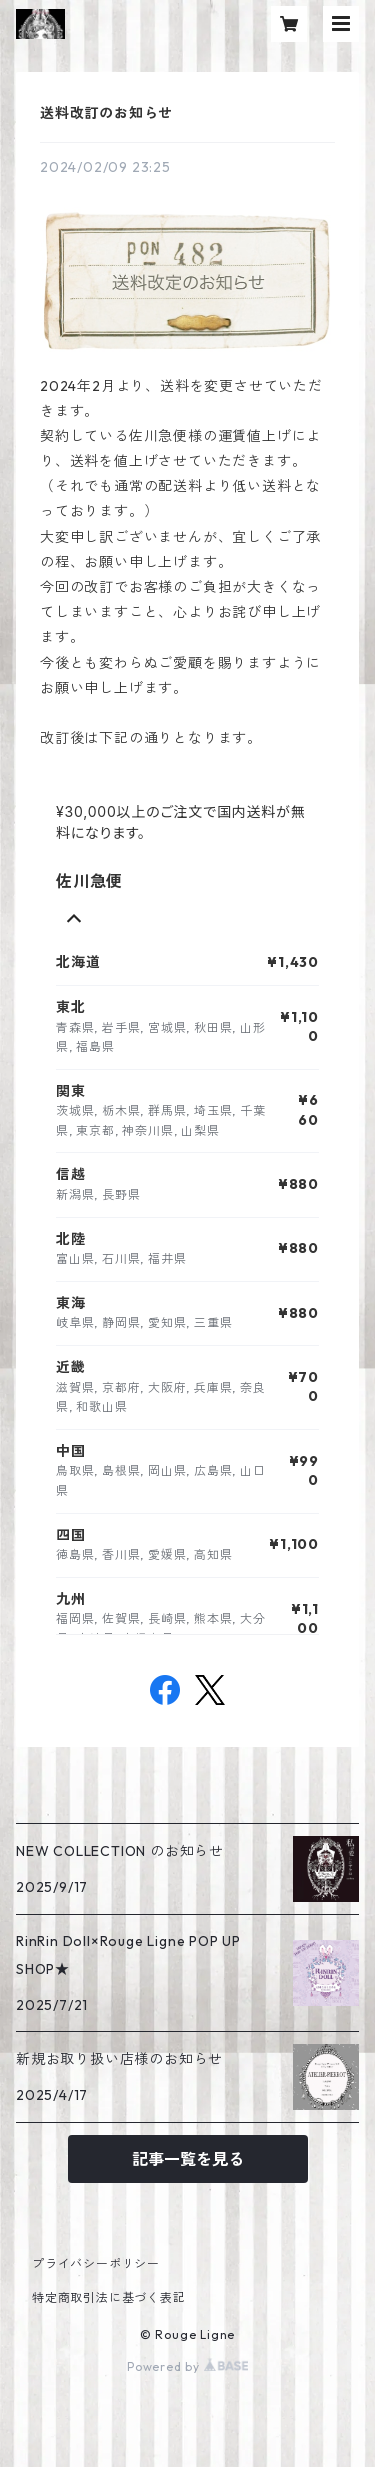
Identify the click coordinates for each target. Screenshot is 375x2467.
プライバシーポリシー (96, 2263)
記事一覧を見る (188, 2159)
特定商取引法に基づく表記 (109, 2297)
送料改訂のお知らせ (106, 113)
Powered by (187, 2366)
